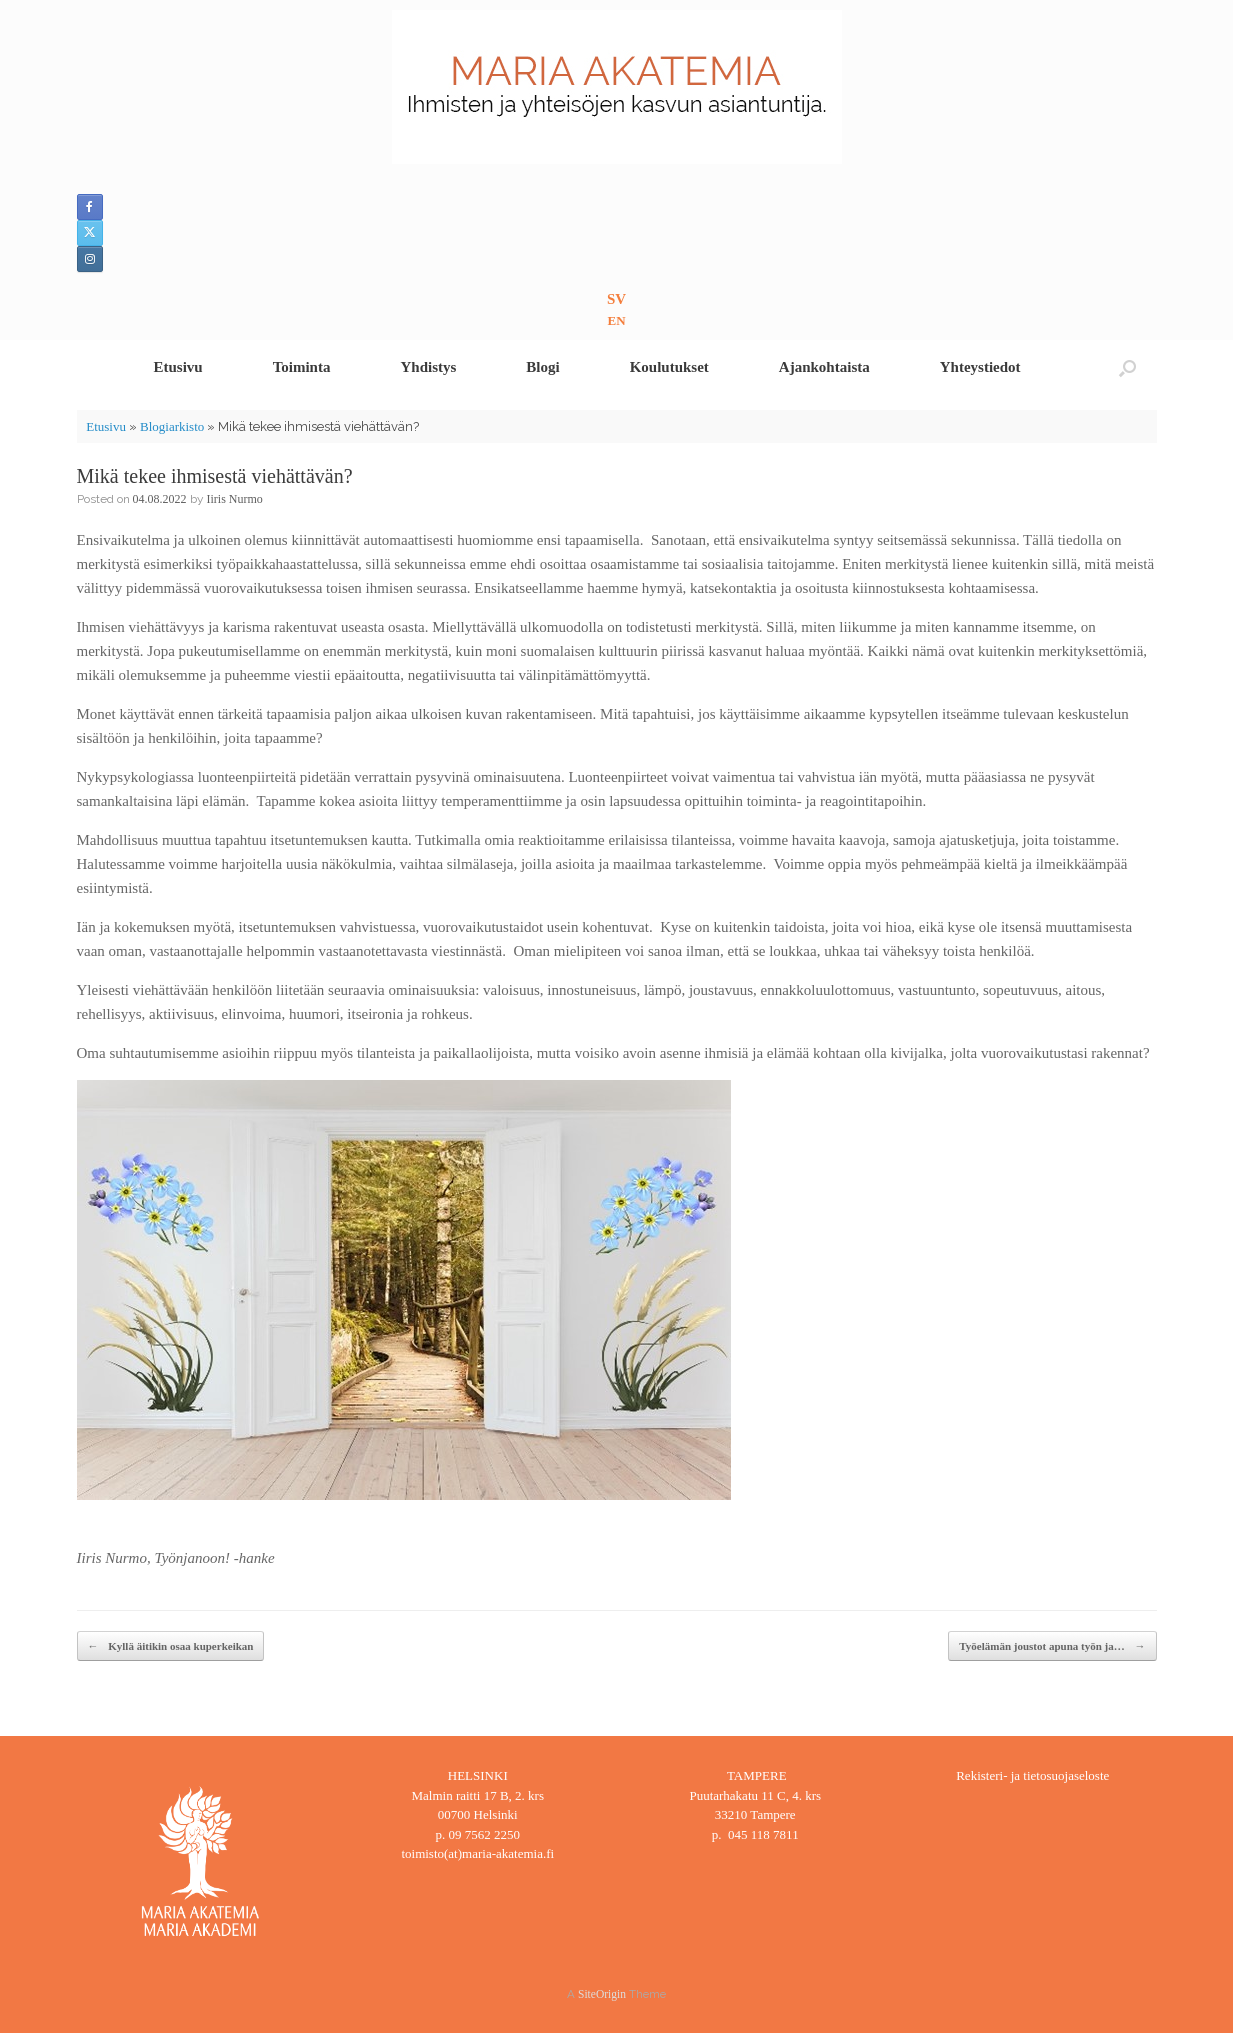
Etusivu (177, 367)
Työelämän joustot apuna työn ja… (1052, 1646)
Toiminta (302, 367)
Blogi (542, 367)
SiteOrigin (602, 1994)
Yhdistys (428, 367)
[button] (1127, 367)
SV (616, 299)
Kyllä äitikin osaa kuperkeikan (171, 1646)
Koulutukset (669, 367)
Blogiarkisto (172, 426)
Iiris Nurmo (235, 499)
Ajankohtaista (824, 367)
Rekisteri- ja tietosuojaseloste (1032, 1775)
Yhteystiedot (980, 367)
